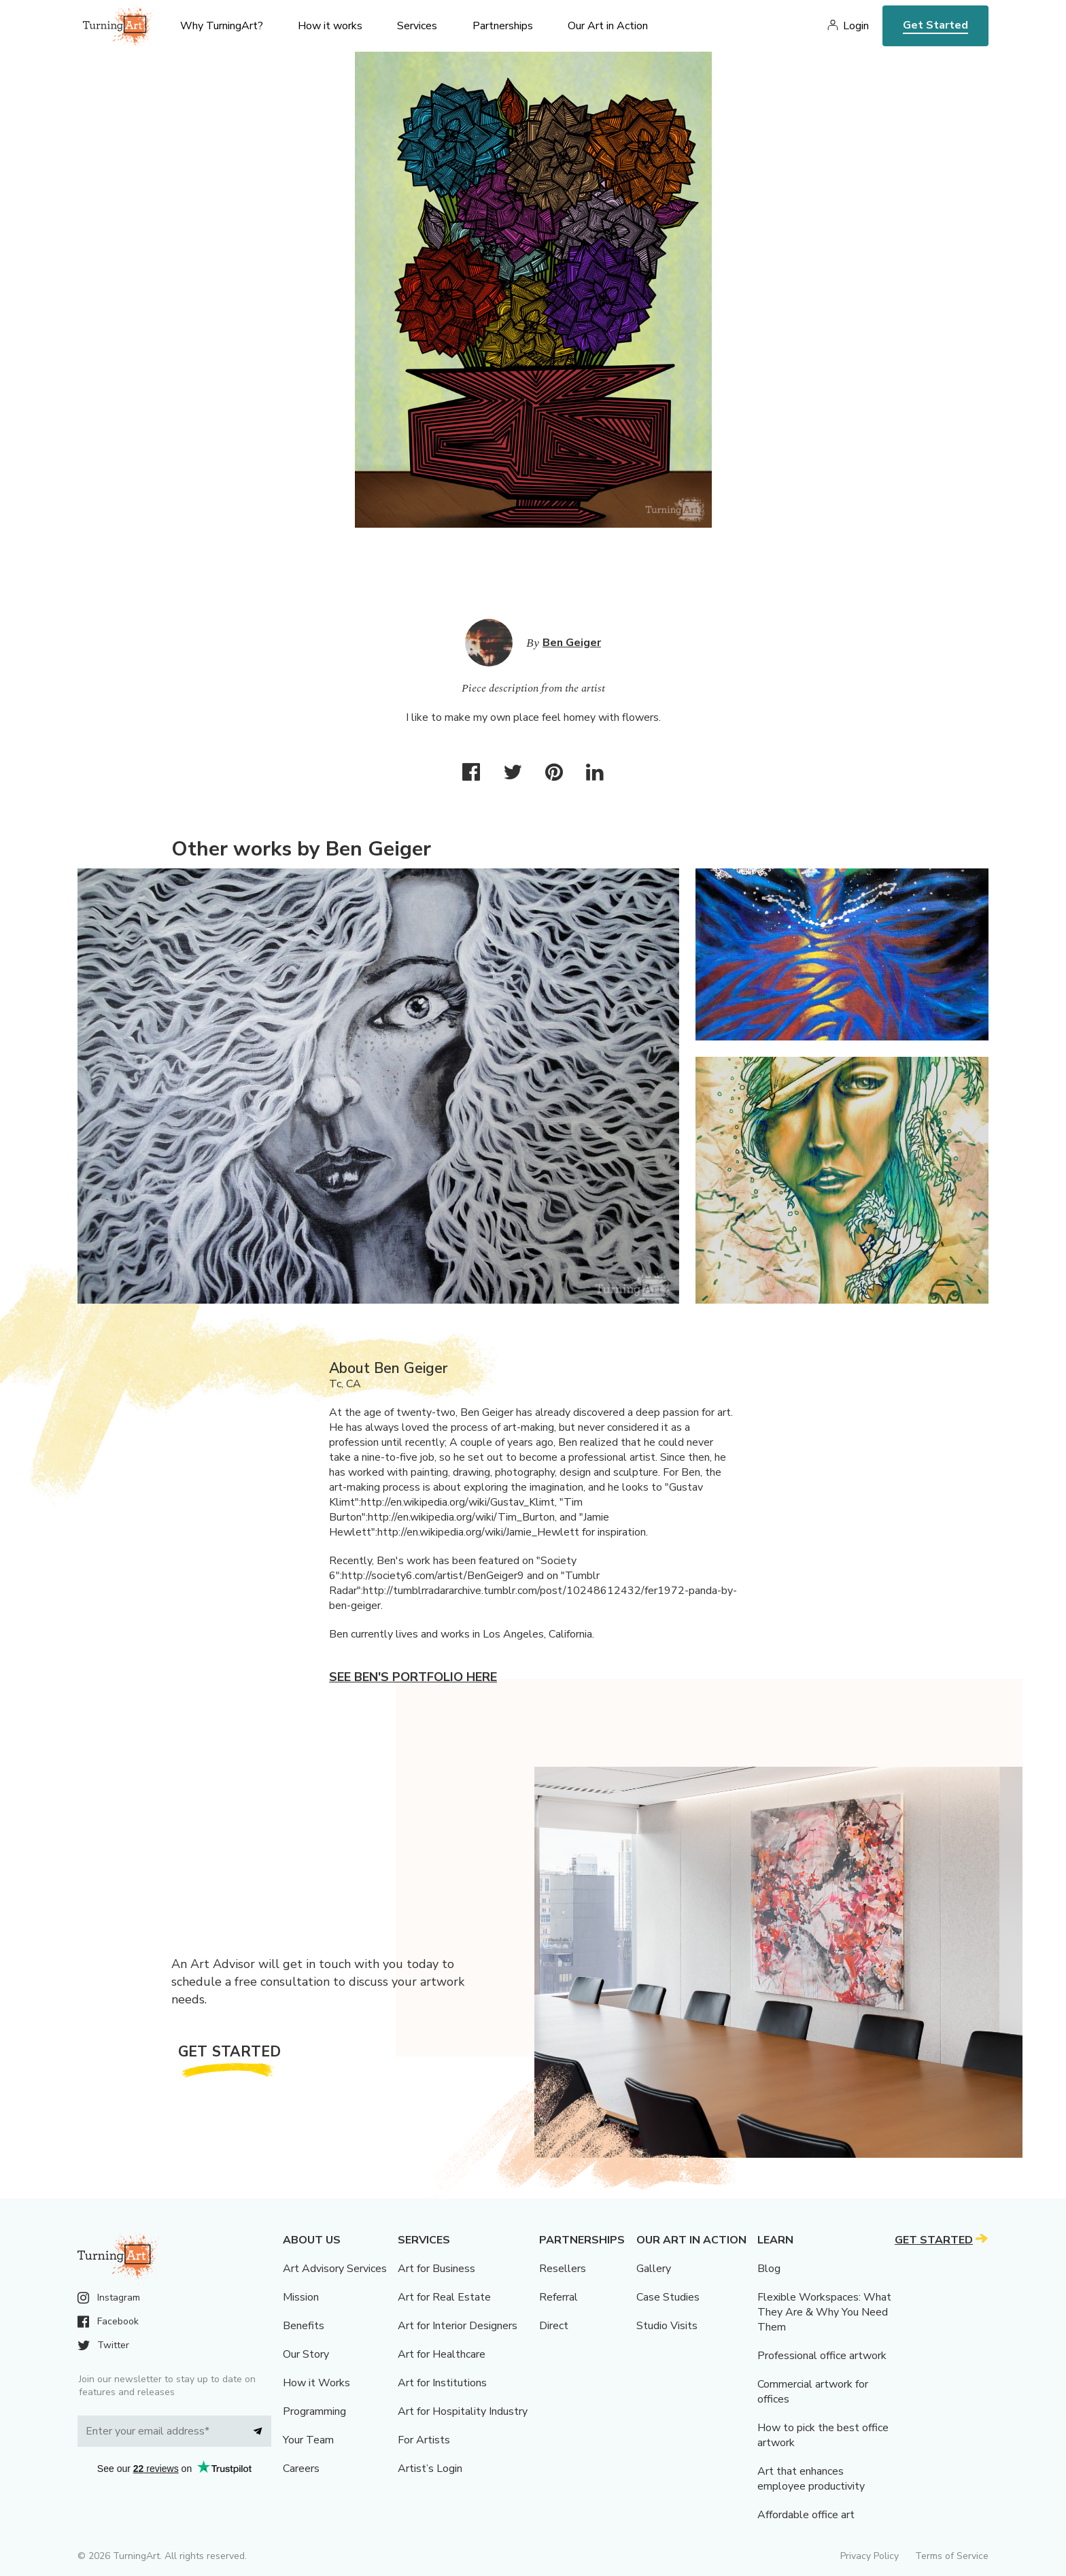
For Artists (424, 2440)
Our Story (306, 2354)
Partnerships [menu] (502, 25)
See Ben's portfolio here (413, 1677)
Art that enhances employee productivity (811, 2479)
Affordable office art (806, 2514)
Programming (314, 2411)
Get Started (935, 25)
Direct (553, 2325)
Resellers (562, 2268)
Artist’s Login (430, 2468)
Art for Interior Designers (457, 2325)
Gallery (653, 2268)
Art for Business (436, 2268)
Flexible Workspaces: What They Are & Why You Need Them (824, 2312)
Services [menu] (417, 25)
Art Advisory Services (335, 2268)
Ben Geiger (572, 642)
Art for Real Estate (444, 2297)
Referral (558, 2297)
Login (856, 25)
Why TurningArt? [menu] (221, 25)
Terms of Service (951, 2555)
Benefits (303, 2325)
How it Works (316, 2382)
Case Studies (668, 2297)
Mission (301, 2297)
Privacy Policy (869, 2555)
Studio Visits (667, 2325)
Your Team (308, 2440)
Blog (768, 2268)
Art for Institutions (442, 2382)
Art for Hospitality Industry (463, 2411)
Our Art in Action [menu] (608, 25)
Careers (301, 2468)
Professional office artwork (822, 2355)
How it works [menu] (330, 25)
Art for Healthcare (441, 2354)
